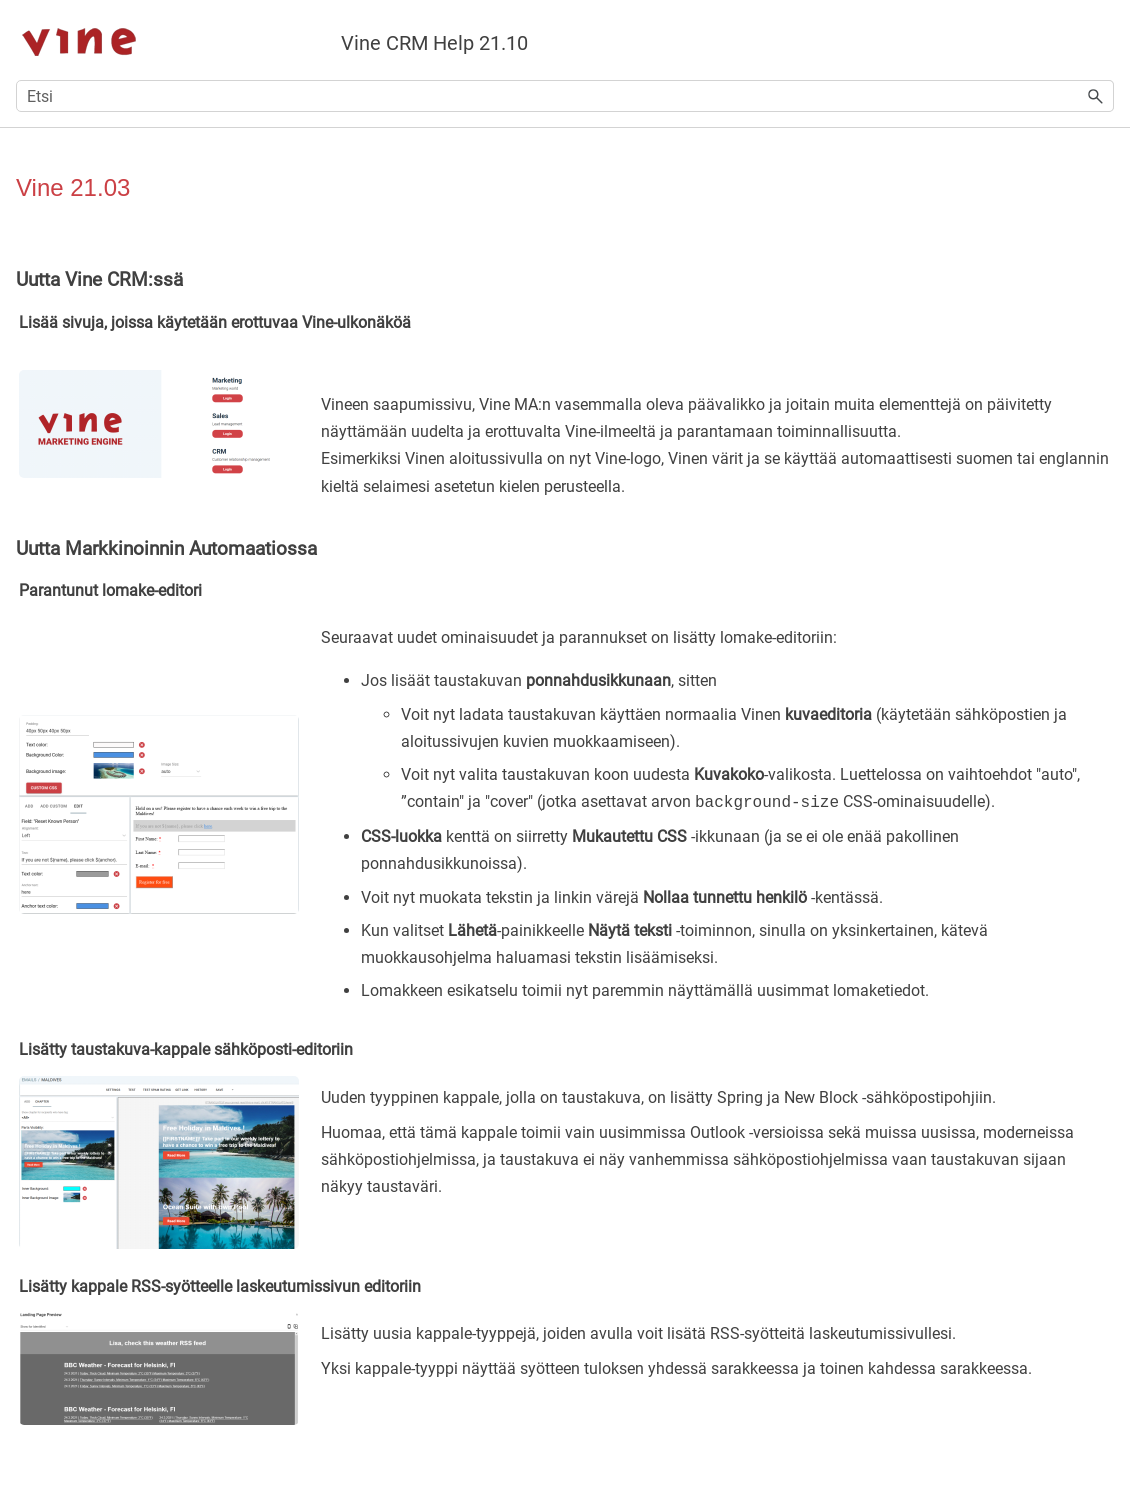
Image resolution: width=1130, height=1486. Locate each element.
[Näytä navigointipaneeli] (1103, 40)
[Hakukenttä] (565, 96)
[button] (1096, 96)
